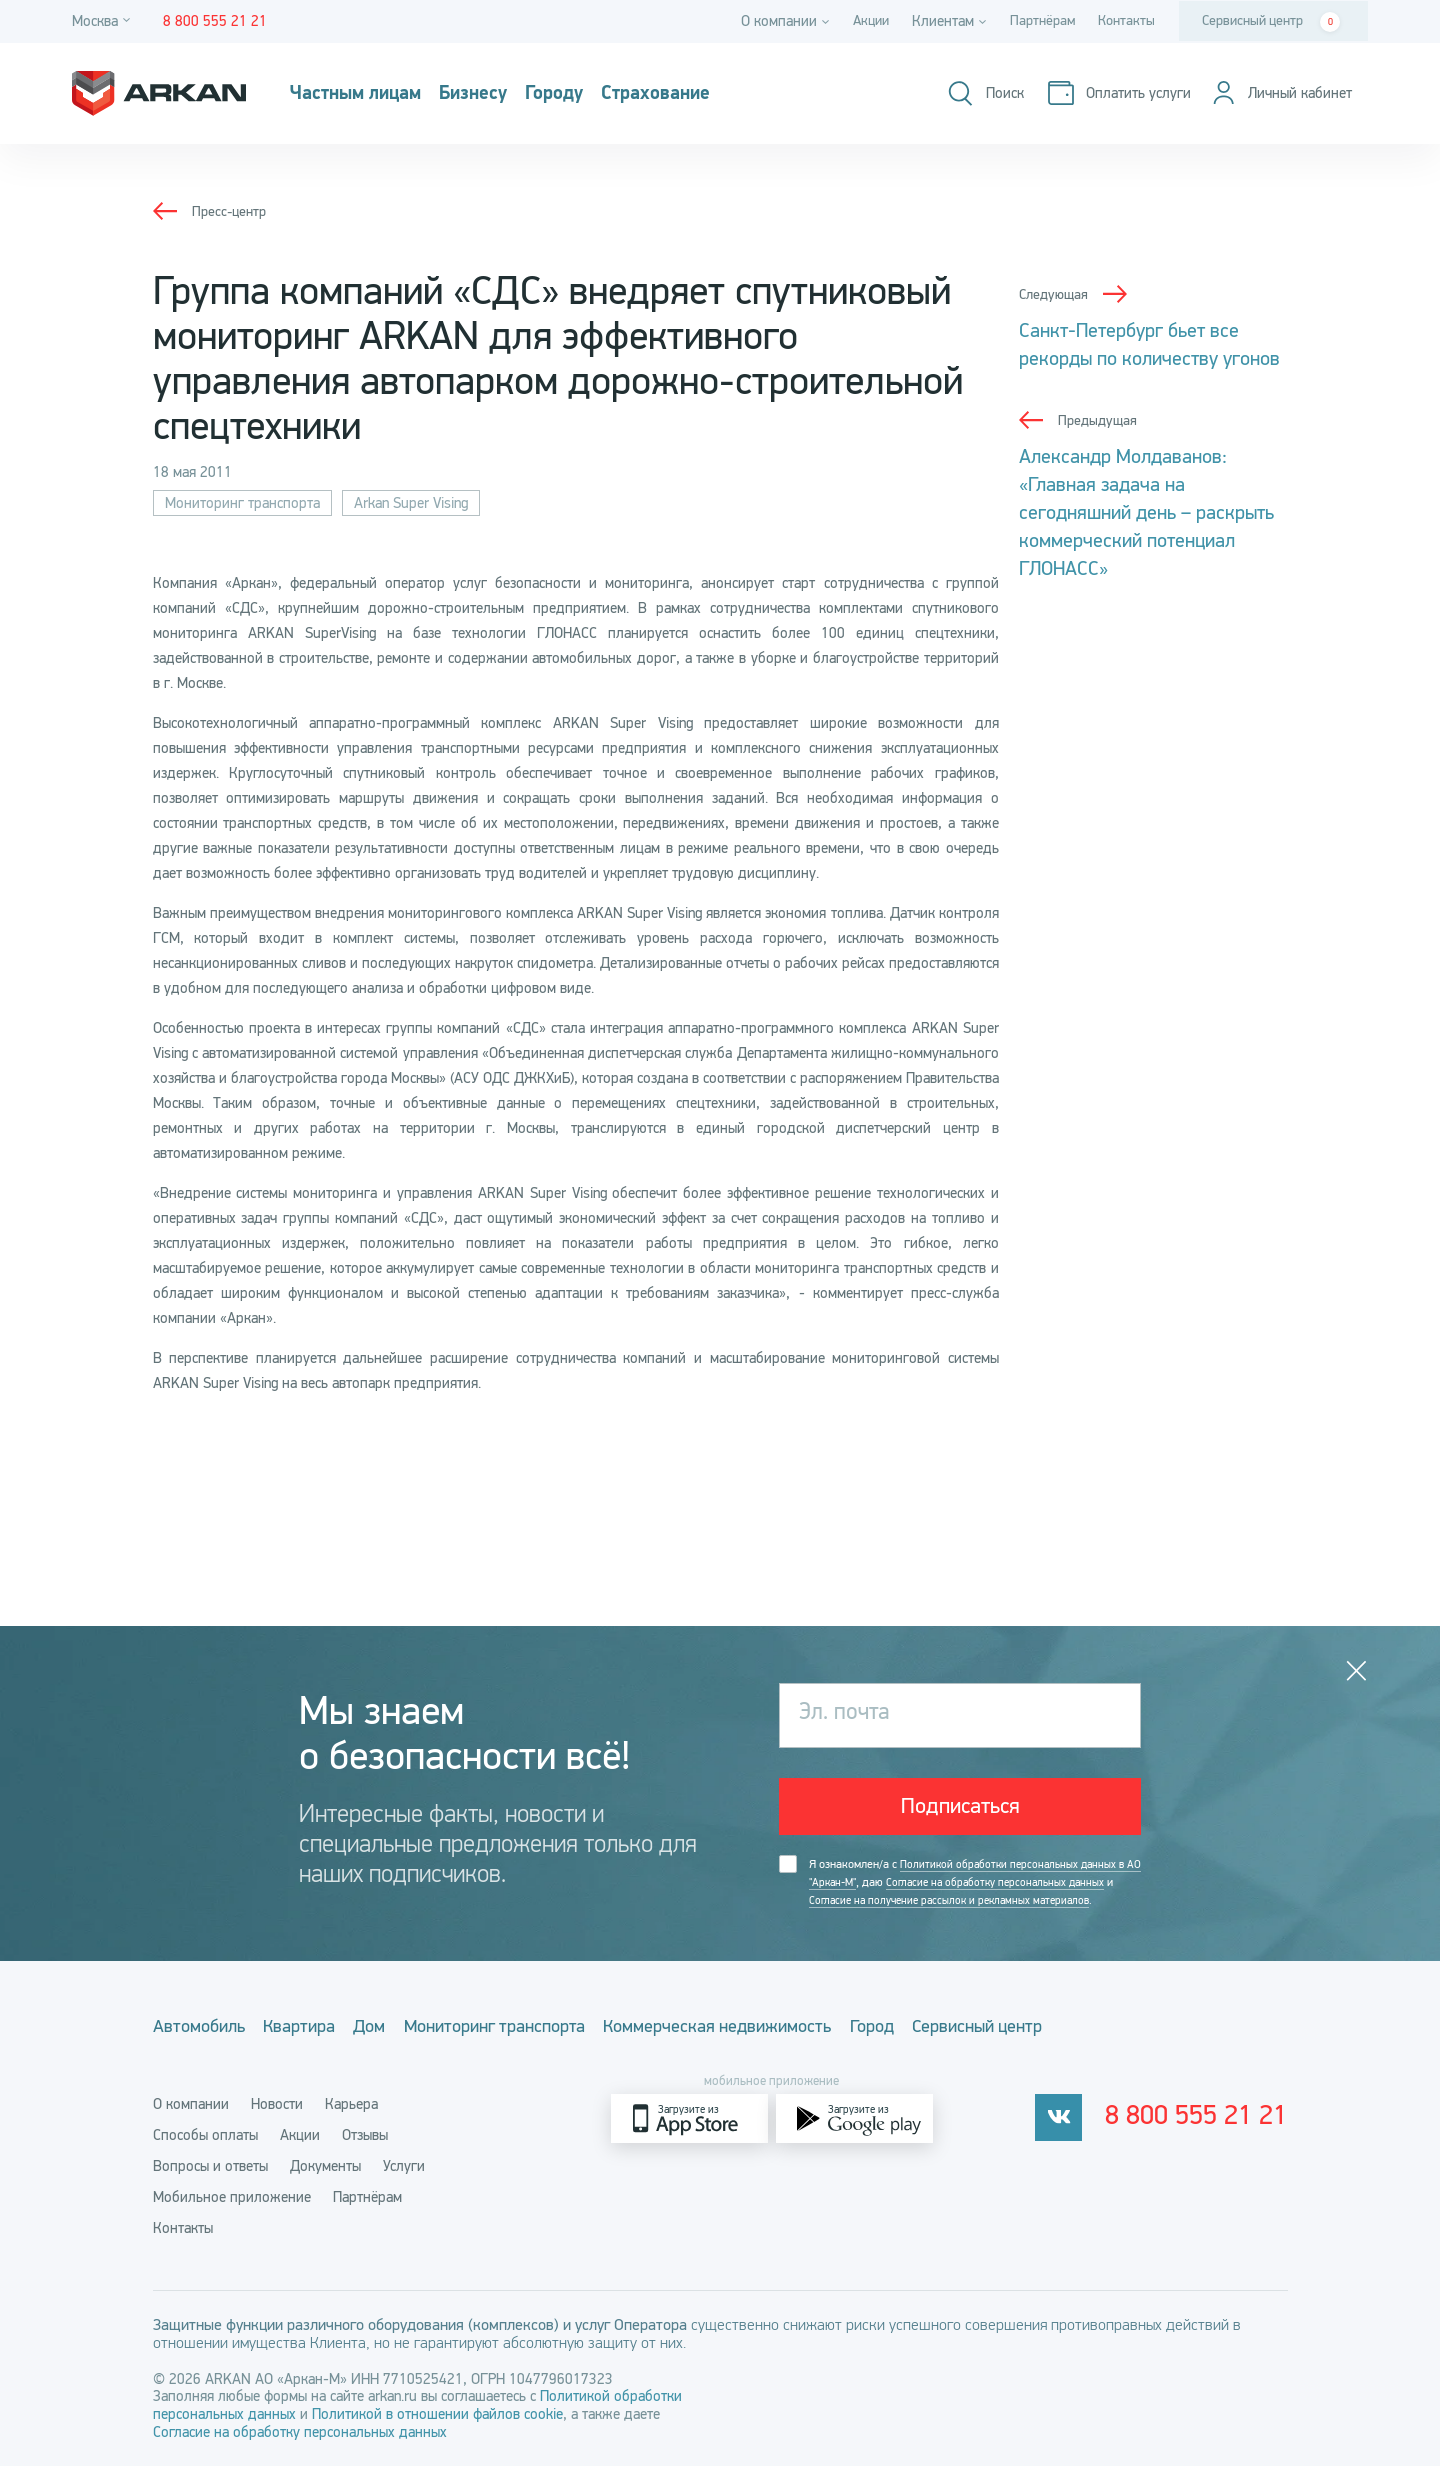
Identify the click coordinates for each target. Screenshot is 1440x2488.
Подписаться (960, 1810)
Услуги (404, 2188)
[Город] (104, 21)
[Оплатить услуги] (1109, 93)
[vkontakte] (1073, 2140)
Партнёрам (1036, 21)
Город (955, 2053)
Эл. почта (847, 1715)
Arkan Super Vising (411, 503)
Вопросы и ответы (210, 2188)
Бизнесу (505, 94)
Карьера (351, 2126)
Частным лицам (368, 94)
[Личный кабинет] (1277, 93)
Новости (277, 2126)
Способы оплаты (205, 2157)
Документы (325, 2188)
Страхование (717, 94)
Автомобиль (199, 2053)
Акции (860, 21)
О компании (191, 2126)
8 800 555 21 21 (1204, 2141)
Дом (403, 2053)
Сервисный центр (1271, 22)
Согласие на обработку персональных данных (300, 2454)
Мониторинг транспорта (242, 503)
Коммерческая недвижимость (784, 2053)
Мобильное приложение (232, 2219)
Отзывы (365, 2157)
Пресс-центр (231, 211)
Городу (599, 94)
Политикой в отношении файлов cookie (437, 2436)
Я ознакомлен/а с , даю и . (966, 1899)
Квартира (316, 2053)
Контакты (1125, 21)
